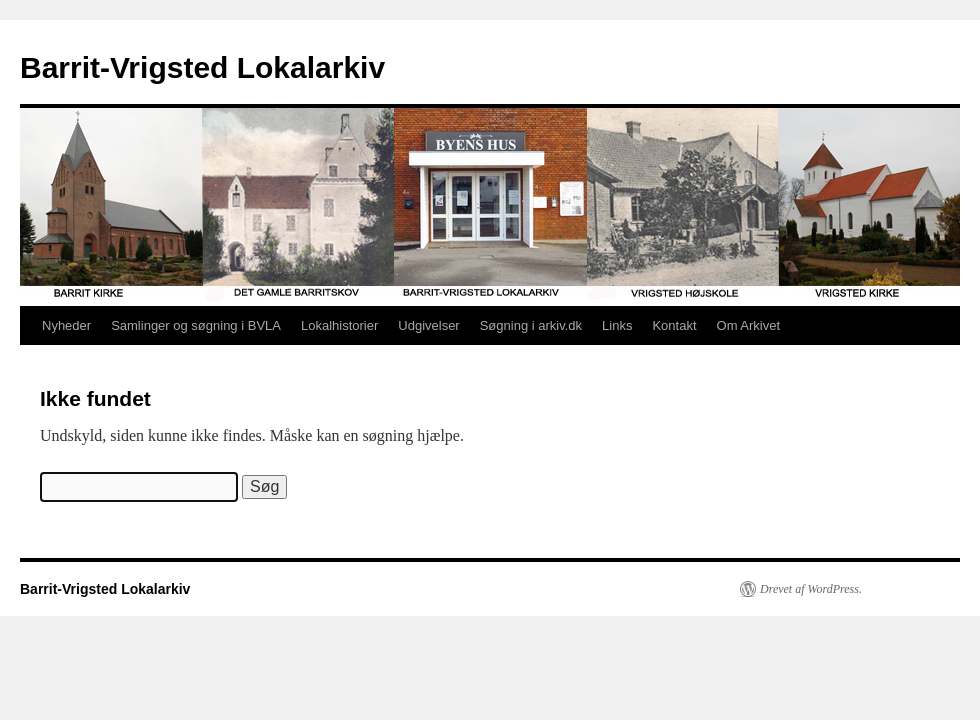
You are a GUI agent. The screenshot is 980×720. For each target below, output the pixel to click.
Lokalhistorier (339, 325)
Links (617, 325)
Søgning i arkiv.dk (531, 325)
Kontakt (674, 325)
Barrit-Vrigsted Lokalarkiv (202, 67)
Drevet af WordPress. (811, 589)
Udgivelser (428, 325)
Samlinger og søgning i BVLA (196, 325)
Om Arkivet (749, 325)
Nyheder (66, 325)
